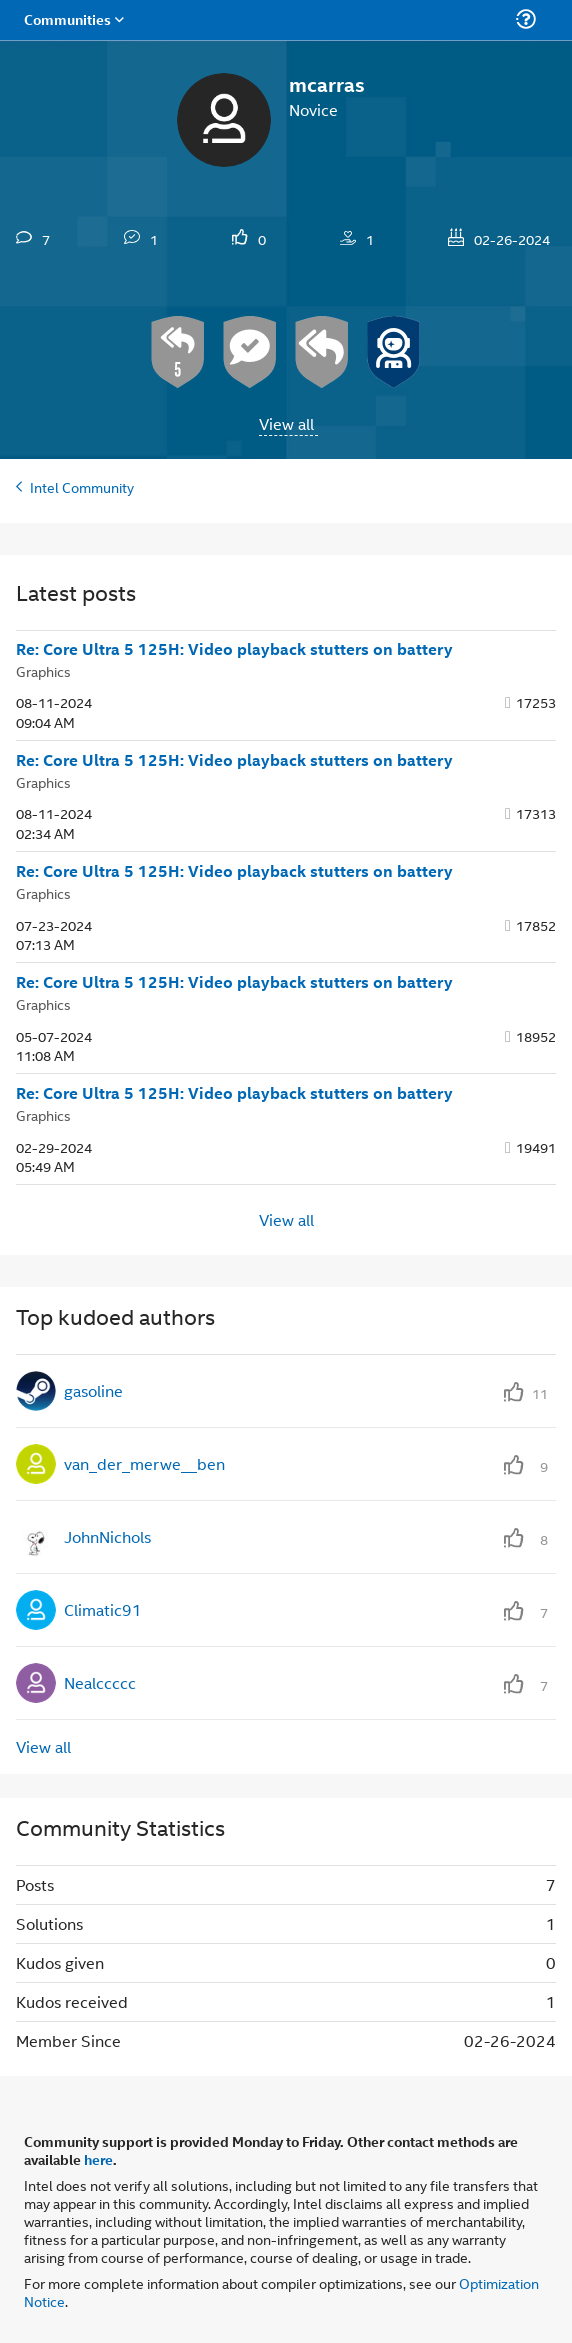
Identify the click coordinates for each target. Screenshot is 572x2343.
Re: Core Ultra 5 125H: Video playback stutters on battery (234, 649)
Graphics (43, 670)
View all (286, 423)
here (98, 2159)
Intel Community (82, 486)
